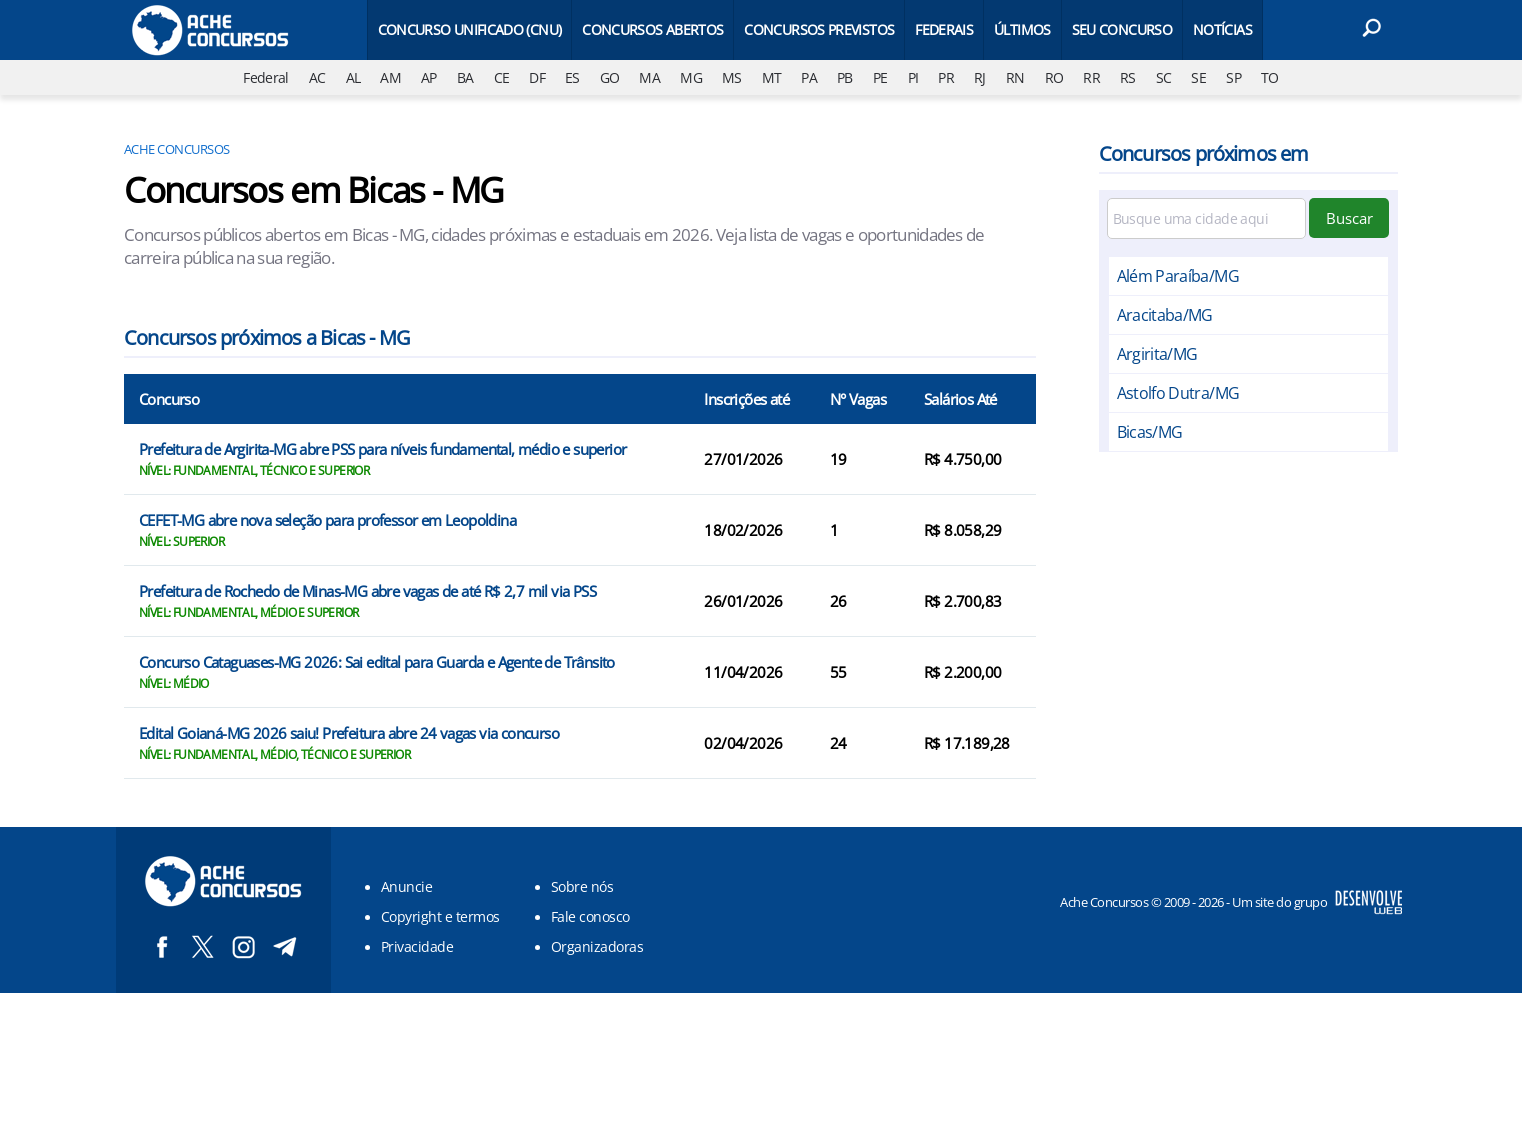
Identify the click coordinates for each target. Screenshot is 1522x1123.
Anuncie (406, 886)
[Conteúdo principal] (761, 496)
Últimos (1022, 29)
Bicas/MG (1150, 432)
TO (1270, 77)
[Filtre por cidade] (1207, 218)
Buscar (1349, 218)
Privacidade (417, 946)
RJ (980, 77)
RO (1054, 77)
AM (390, 77)
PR (946, 77)
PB (845, 77)
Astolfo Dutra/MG (1178, 393)
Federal (266, 77)
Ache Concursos (177, 149)
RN (1015, 77)
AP (429, 77)
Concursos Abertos (652, 29)
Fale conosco (590, 916)
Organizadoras (597, 946)
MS (732, 77)
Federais (944, 29)
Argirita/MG (1157, 354)
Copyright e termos (440, 916)
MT (772, 77)
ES (572, 77)
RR (1091, 77)
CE (502, 77)
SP (1233, 77)
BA (465, 77)
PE (880, 77)
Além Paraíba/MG (1178, 276)
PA (809, 77)
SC (1164, 77)
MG (691, 77)
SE (1198, 77)
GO (610, 77)
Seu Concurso (1122, 29)
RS (1128, 77)
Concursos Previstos (819, 29)
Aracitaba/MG (1165, 315)
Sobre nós (582, 886)
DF (537, 77)
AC (317, 77)
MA (649, 77)
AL (353, 77)
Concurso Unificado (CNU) (470, 29)
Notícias (1222, 29)
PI (913, 77)
